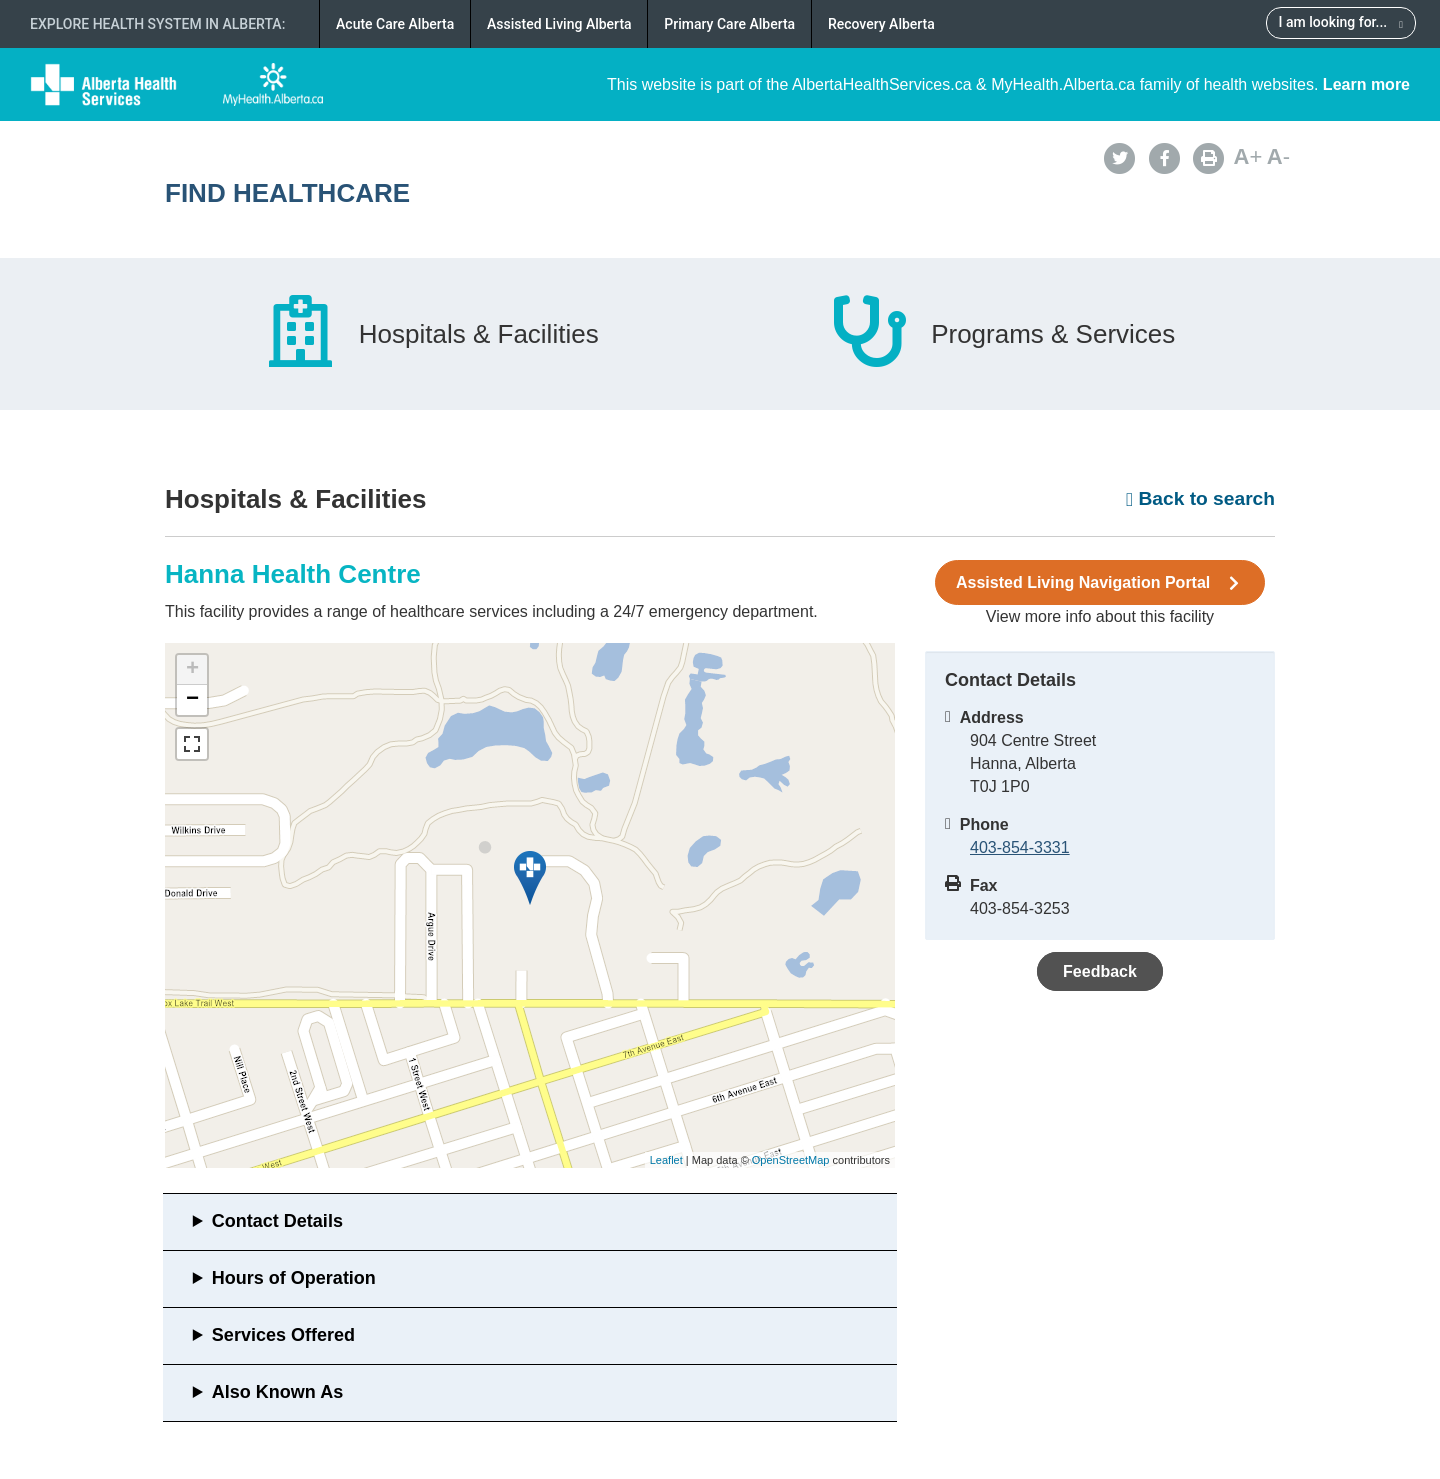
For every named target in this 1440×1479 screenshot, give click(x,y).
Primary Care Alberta (729, 24)
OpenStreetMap (791, 1160)
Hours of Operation (294, 1278)
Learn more (1366, 84)
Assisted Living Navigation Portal (1100, 583)
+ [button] (192, 670)
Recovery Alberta (881, 24)
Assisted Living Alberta (559, 24)
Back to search (1200, 498)
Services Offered (283, 1335)
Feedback (1100, 971)
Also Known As (277, 1392)
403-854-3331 (1020, 847)
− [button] (192, 700)
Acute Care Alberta (395, 24)
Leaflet (666, 1160)
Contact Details (277, 1221)
